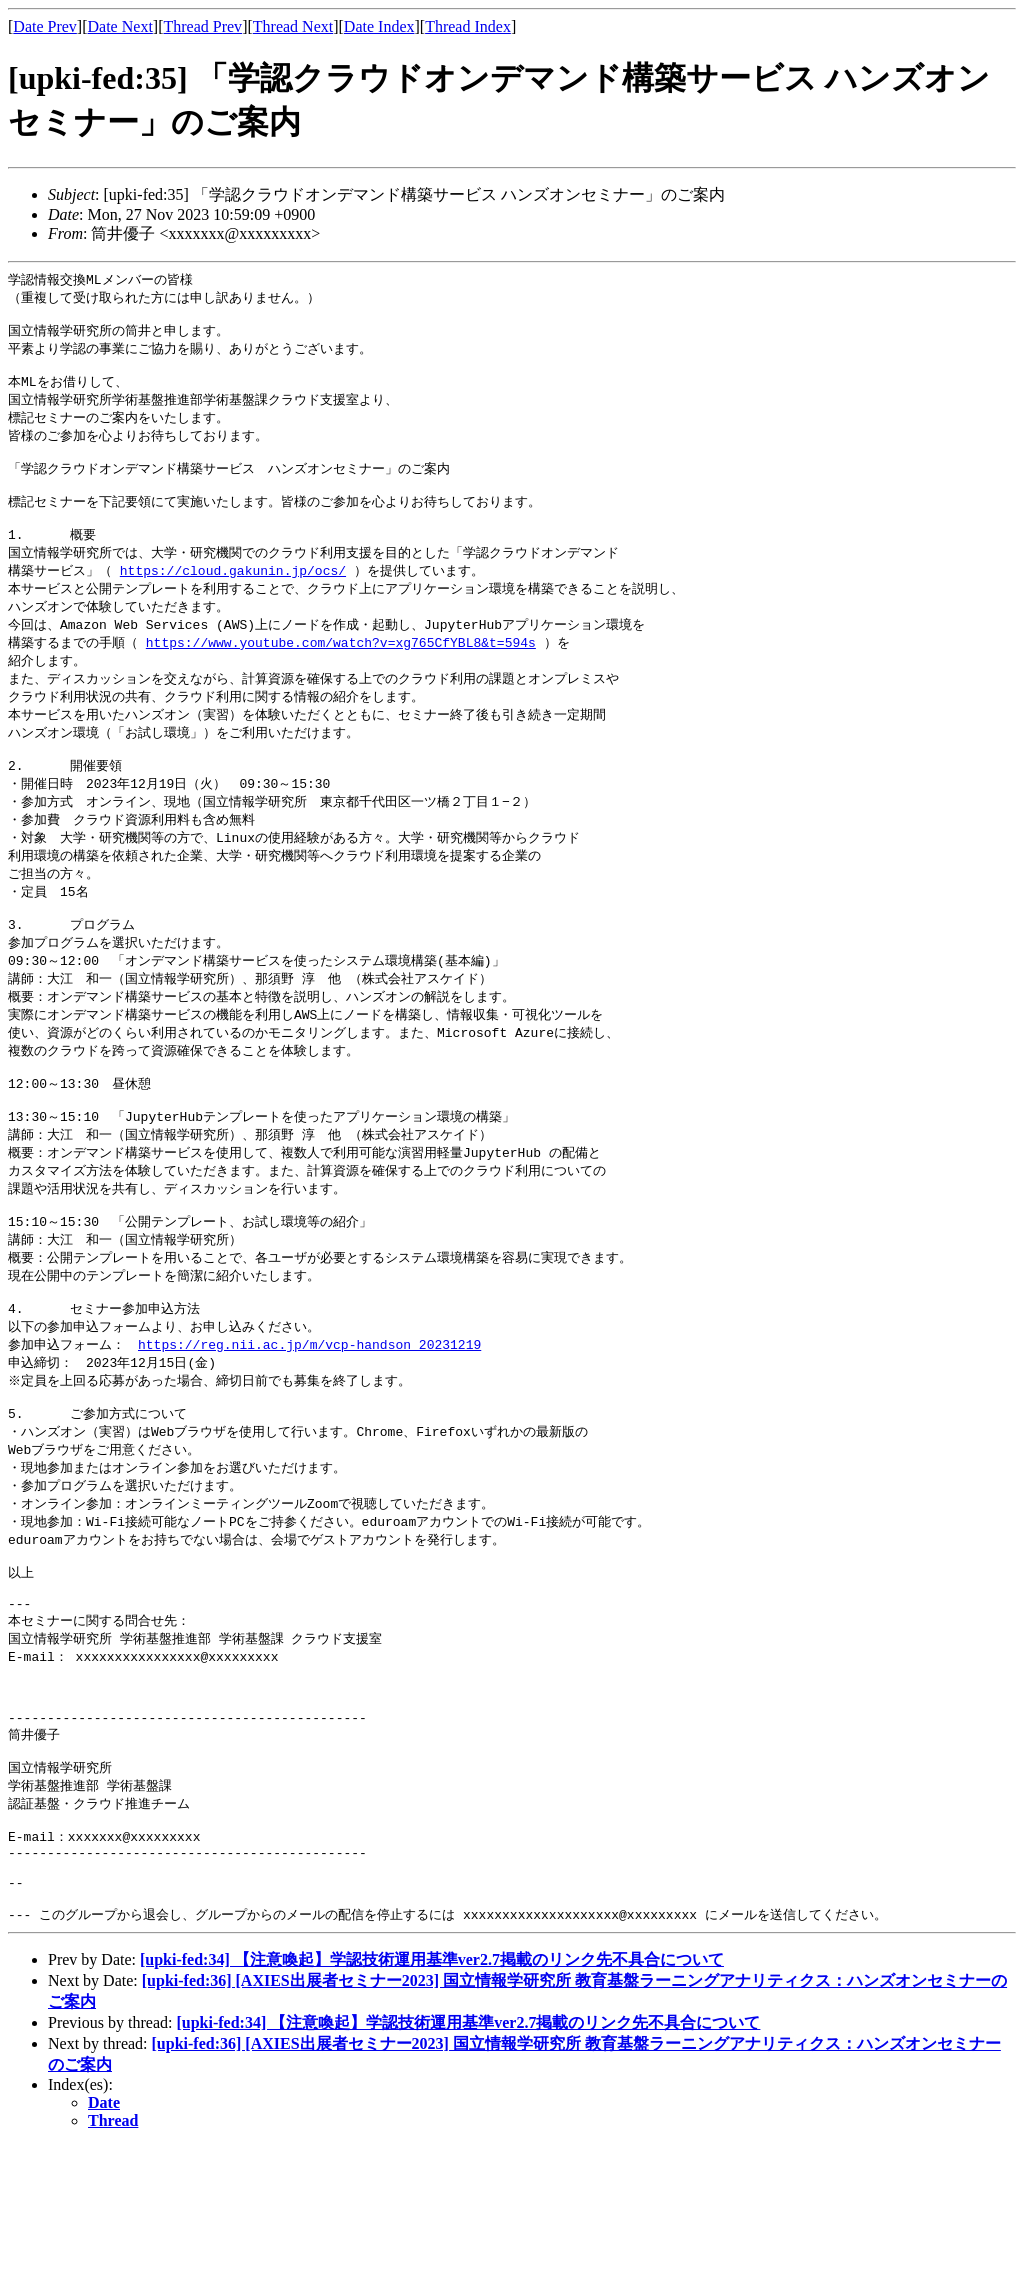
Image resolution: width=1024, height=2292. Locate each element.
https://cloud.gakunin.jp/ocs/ (233, 598)
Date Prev (45, 26)
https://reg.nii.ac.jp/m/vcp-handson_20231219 (309, 1428)
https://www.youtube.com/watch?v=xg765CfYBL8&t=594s (341, 674)
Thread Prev (202, 26)
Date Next (120, 26)
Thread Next (293, 26)
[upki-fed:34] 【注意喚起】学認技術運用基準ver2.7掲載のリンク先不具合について (432, 2105)
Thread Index (468, 26)
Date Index (379, 26)
